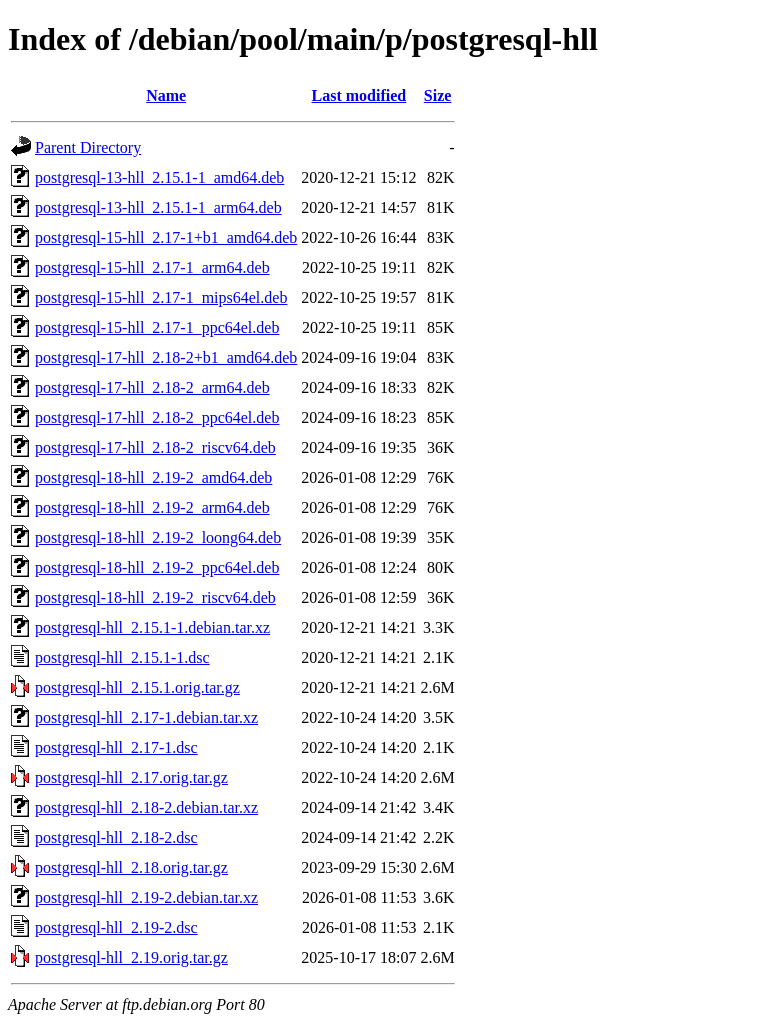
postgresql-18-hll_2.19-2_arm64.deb (152, 507)
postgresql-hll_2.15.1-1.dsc (122, 657)
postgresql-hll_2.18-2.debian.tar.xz (146, 807)
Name (166, 95)
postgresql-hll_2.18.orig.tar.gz (131, 867)
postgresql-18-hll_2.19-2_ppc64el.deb (157, 567)
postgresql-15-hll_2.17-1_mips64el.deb (161, 297)
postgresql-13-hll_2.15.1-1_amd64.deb (159, 177)
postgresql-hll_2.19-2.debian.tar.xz (146, 897)
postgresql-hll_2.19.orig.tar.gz (131, 957)
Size (438, 95)
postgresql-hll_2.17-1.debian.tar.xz (146, 717)
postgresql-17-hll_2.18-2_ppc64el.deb (157, 417)
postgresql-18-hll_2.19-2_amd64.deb (153, 477)
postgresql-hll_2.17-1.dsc (116, 747)
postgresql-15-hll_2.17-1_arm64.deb (152, 267)
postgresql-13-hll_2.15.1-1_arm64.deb (158, 207)
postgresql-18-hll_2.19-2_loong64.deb (158, 537)
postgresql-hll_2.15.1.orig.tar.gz (137, 687)
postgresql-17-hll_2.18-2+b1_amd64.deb (166, 357)
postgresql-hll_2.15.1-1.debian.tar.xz (152, 627)
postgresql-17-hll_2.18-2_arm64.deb (152, 387)
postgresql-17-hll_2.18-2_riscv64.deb (155, 447)
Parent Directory (88, 147)
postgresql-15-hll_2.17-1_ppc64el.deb (157, 327)
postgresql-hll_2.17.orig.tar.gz (131, 777)
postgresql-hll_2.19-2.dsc (116, 927)
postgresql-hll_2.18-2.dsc (116, 837)
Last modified (359, 95)
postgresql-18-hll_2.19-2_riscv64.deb (155, 597)
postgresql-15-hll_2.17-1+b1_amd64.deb (166, 237)
